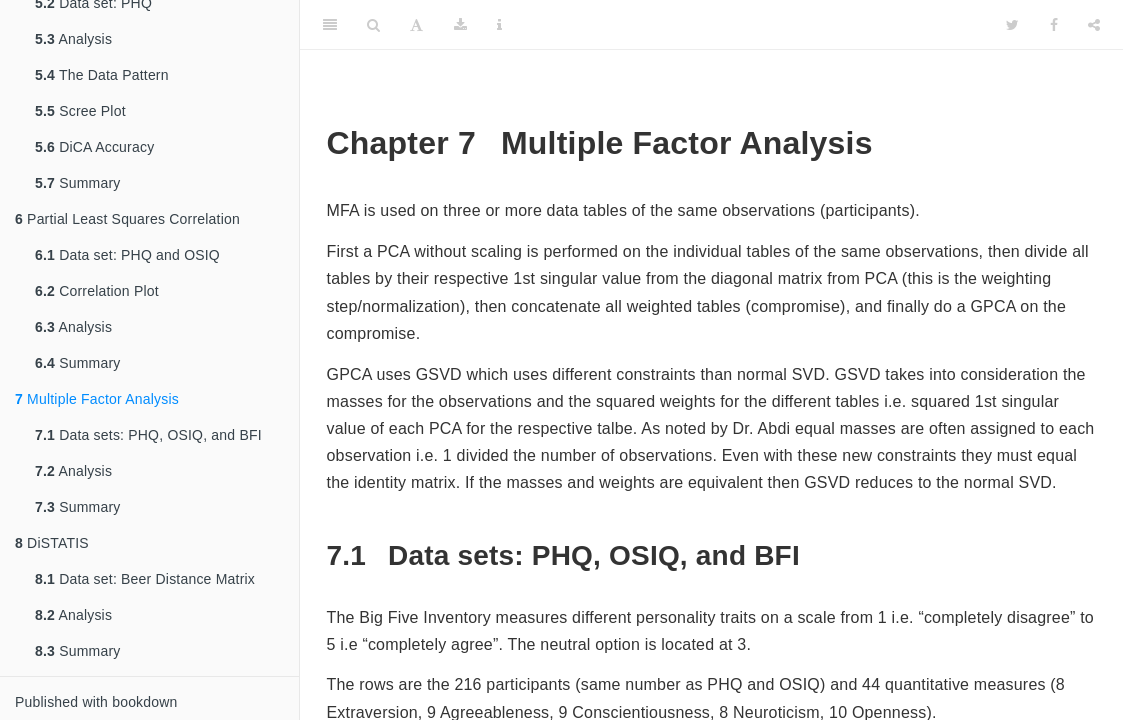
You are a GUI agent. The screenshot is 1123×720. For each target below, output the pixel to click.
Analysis (73, 39)
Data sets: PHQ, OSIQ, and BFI (148, 435)
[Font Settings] (416, 25)
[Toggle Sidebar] (330, 25)
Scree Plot (80, 111)
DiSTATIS (52, 543)
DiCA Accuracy (94, 147)
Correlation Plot (97, 291)
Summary (77, 183)
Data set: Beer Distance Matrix (145, 579)
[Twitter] (1012, 25)
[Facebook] (1054, 25)
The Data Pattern (102, 75)
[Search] (373, 25)
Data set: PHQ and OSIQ (127, 255)
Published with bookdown (96, 702)
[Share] (1094, 25)
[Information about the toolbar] (499, 25)
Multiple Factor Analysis (97, 399)
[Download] (460, 25)
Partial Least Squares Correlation (127, 219)
